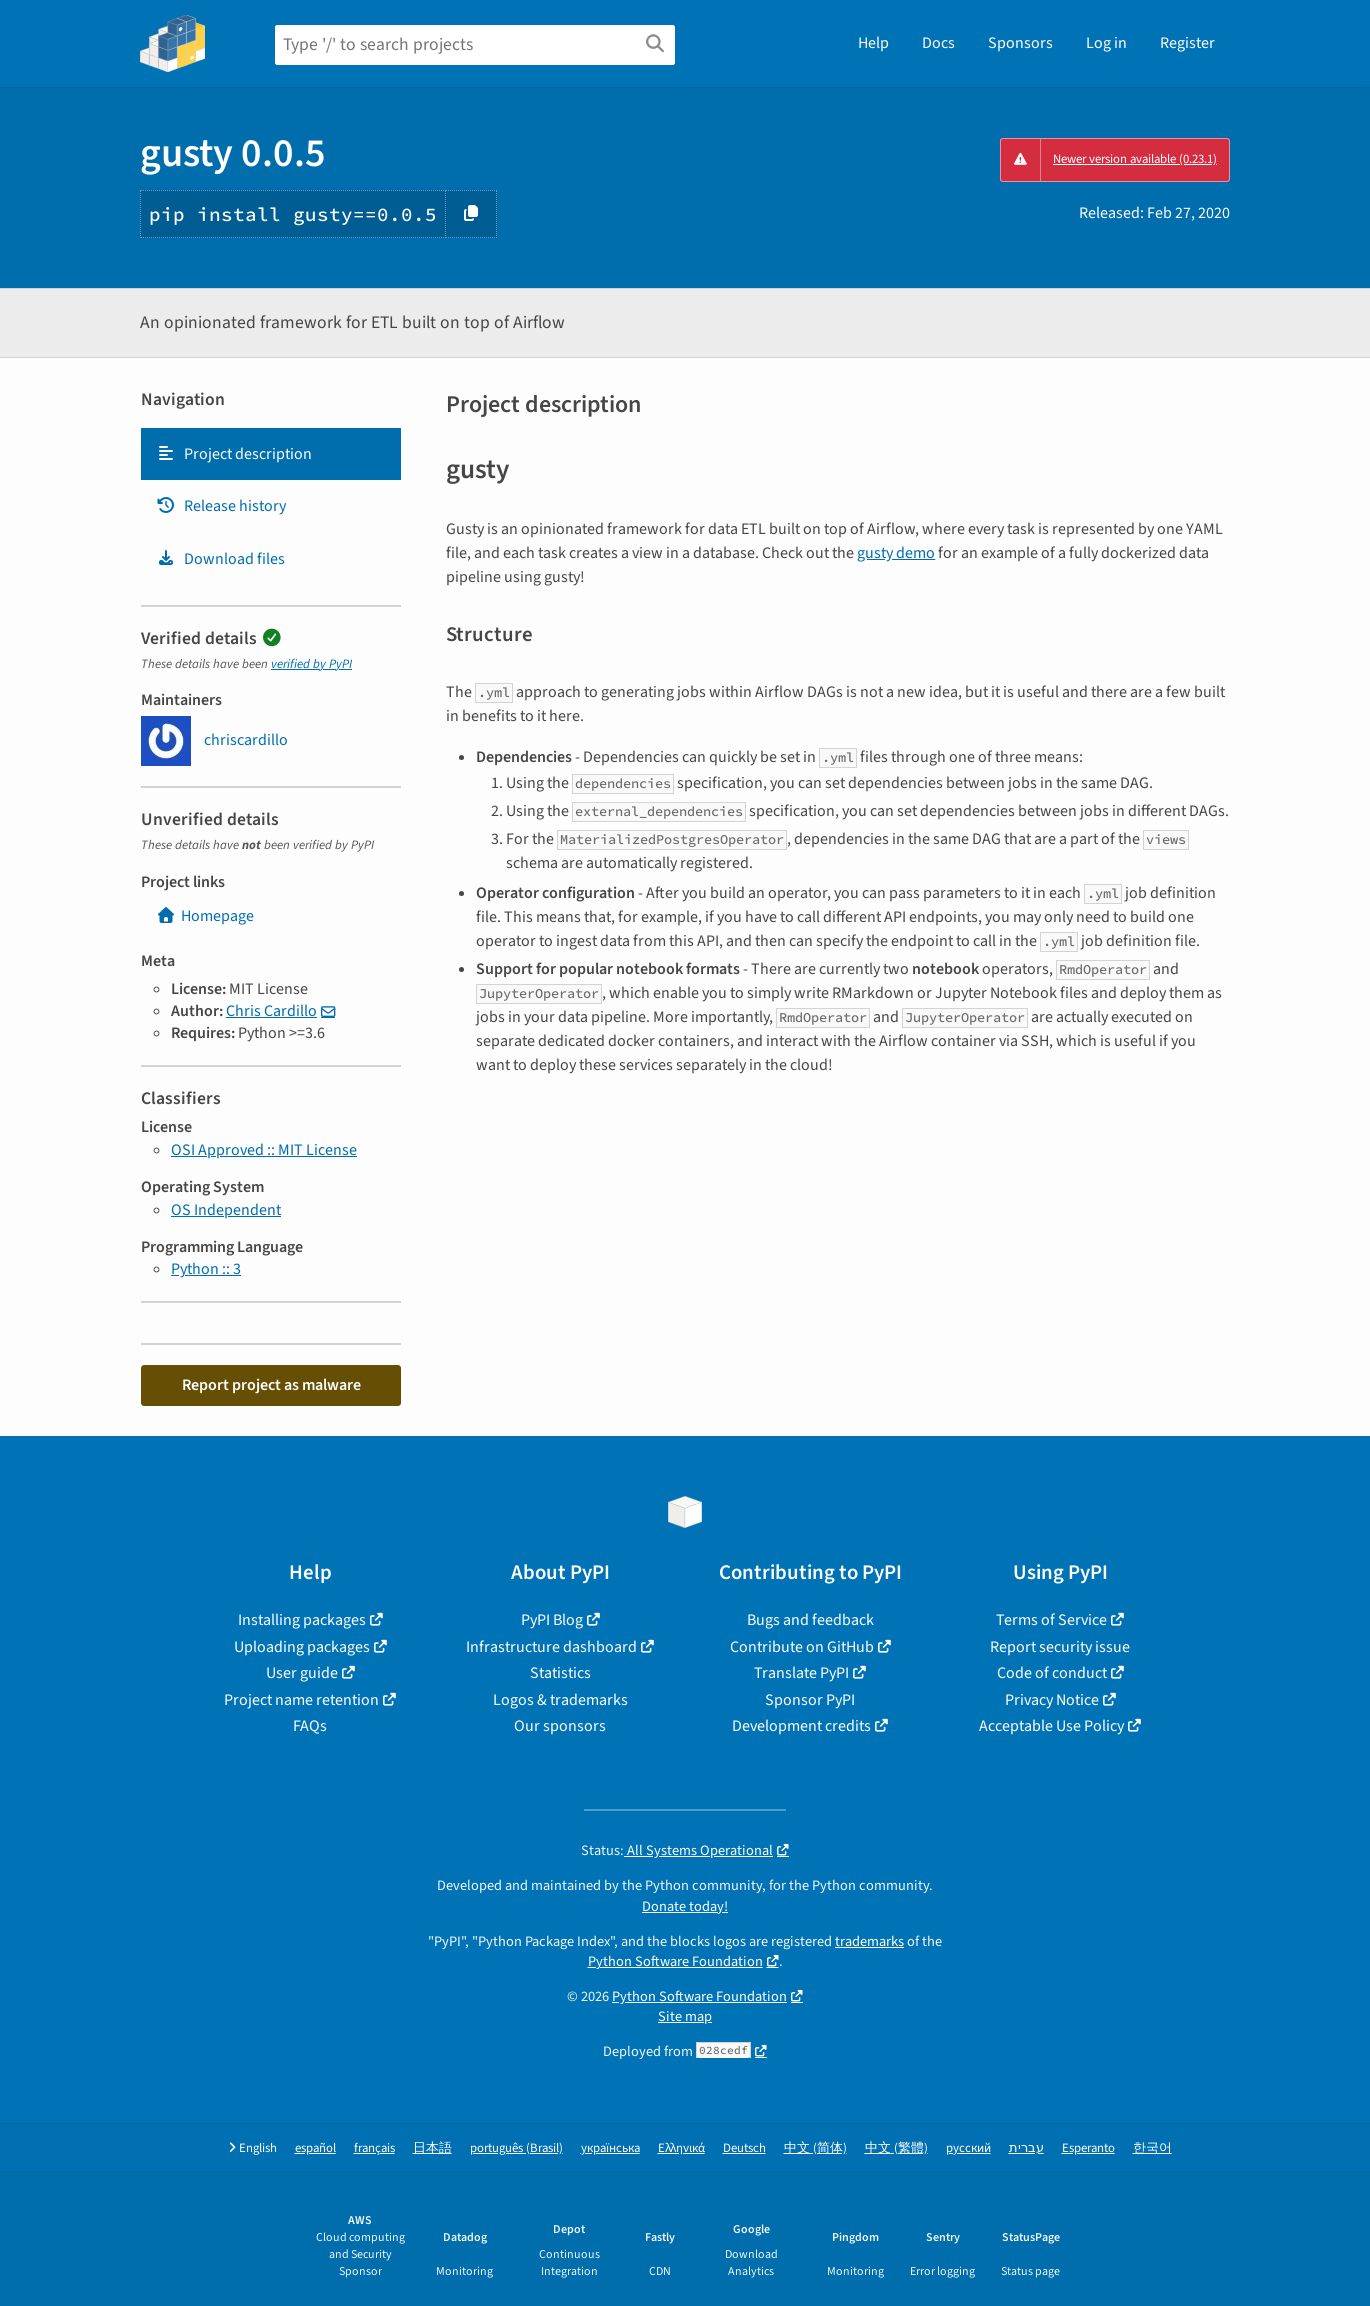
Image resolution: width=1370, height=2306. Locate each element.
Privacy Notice (1052, 1700)
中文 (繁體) (896, 2148)
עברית (1026, 2148)
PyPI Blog (552, 1620)
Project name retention (301, 1700)
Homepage (205, 916)
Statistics (560, 1673)
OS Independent (226, 1210)
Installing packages (302, 1620)
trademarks (869, 1941)
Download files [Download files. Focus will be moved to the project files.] (220, 559)
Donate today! (685, 1906)
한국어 (1152, 2148)
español (315, 2148)
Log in (1106, 43)
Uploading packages (302, 1647)
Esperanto (1088, 2148)
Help (873, 43)
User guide (302, 1673)
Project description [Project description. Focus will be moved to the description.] (234, 454)
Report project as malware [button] (271, 1385)
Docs (938, 43)
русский (968, 2148)
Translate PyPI (801, 1673)
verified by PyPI (311, 664)
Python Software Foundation (675, 1961)
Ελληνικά (681, 2148)
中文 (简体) (815, 2148)
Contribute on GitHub (802, 1647)
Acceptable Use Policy (1051, 1726)
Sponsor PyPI (810, 1700)
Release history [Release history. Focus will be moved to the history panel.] (221, 506)
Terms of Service (1051, 1620)
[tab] (271, 454)
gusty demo (896, 553)
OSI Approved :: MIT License (264, 1150)
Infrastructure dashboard (551, 1647)
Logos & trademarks (560, 1700)
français (374, 2148)
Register (1187, 43)
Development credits (801, 1726)
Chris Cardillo (271, 1011)
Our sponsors (560, 1726)
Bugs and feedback (810, 1620)
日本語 (432, 2148)
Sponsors (1020, 43)
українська (610, 2148)
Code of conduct (1052, 1673)
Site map (685, 2016)
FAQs (310, 1726)
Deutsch (744, 2148)
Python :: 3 (206, 1269)
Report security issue (1060, 1647)
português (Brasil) (516, 2148)
